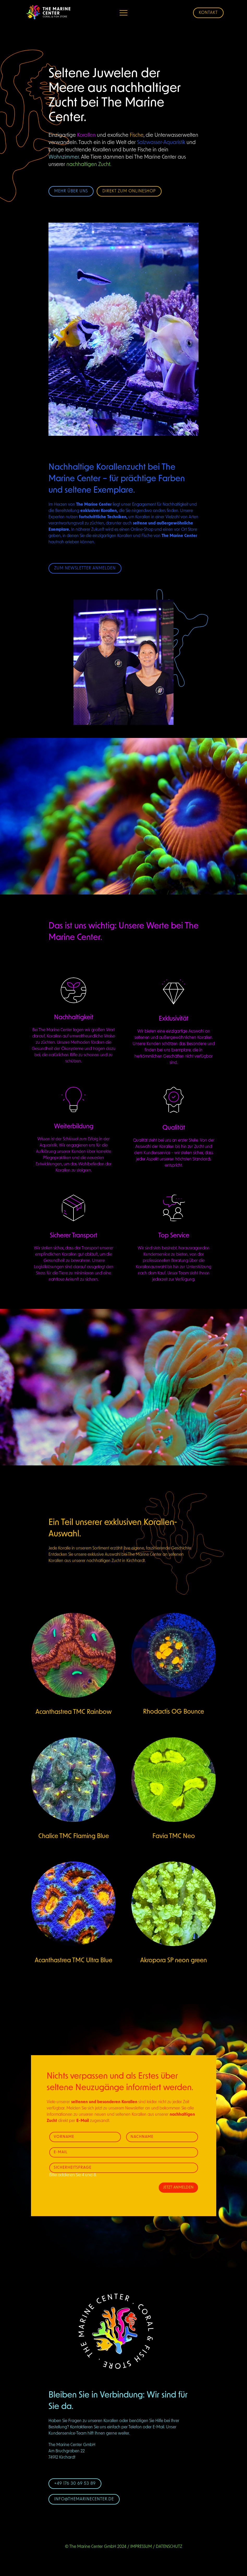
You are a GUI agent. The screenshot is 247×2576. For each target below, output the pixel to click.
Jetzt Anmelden (178, 2188)
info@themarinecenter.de (84, 2499)
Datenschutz (169, 2547)
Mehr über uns (71, 191)
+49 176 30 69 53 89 (75, 2484)
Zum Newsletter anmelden (85, 568)
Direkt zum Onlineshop (129, 191)
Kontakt (208, 13)
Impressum (141, 2547)
